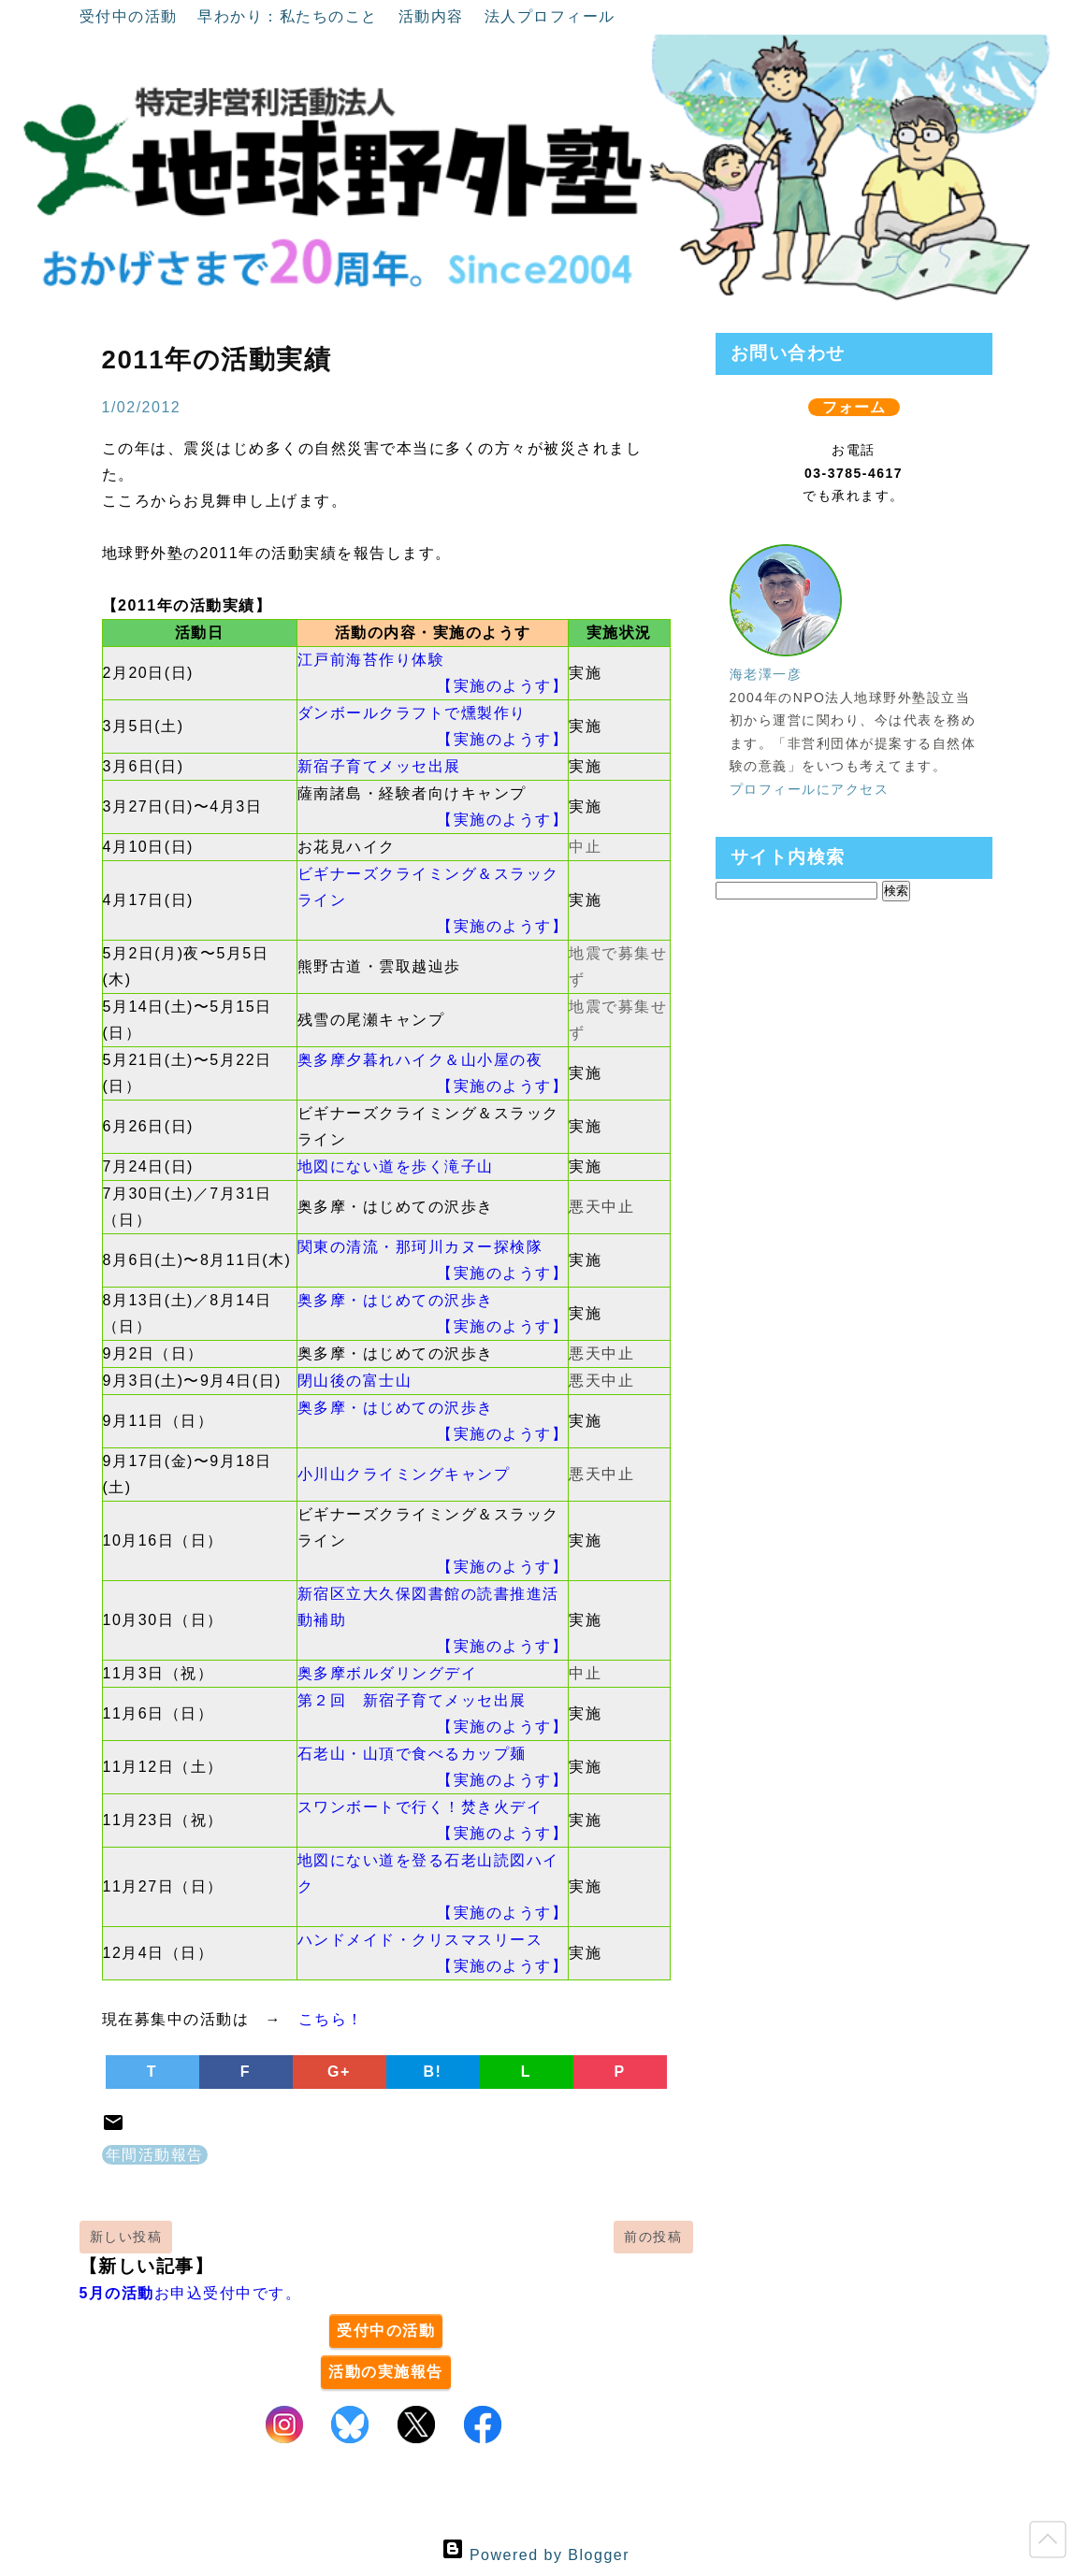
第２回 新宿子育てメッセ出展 (412, 1700)
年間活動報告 (155, 2155)
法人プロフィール (550, 16)
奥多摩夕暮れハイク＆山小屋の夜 (420, 1060)
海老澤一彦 (766, 674)
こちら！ (331, 2019)
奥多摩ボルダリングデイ (387, 1673)
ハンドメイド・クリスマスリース (420, 1940)
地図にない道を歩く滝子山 (395, 1166)
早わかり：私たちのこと (290, 16)
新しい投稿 (126, 2236)
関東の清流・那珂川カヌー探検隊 (420, 1247)
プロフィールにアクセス (810, 789)
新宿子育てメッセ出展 (379, 766)
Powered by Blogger (535, 2555)
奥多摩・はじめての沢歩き (395, 1300)
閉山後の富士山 (354, 1381)
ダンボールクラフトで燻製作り (412, 713)
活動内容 (434, 16)
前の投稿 (653, 2236)
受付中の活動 (131, 16)
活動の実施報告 (385, 2372)
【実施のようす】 (502, 686)
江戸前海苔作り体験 (371, 660)
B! (433, 2072)
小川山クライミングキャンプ (404, 1474)
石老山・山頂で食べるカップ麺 (412, 1754)
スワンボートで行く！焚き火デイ (420, 1807)
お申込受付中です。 (191, 2293)
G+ (339, 2072)
